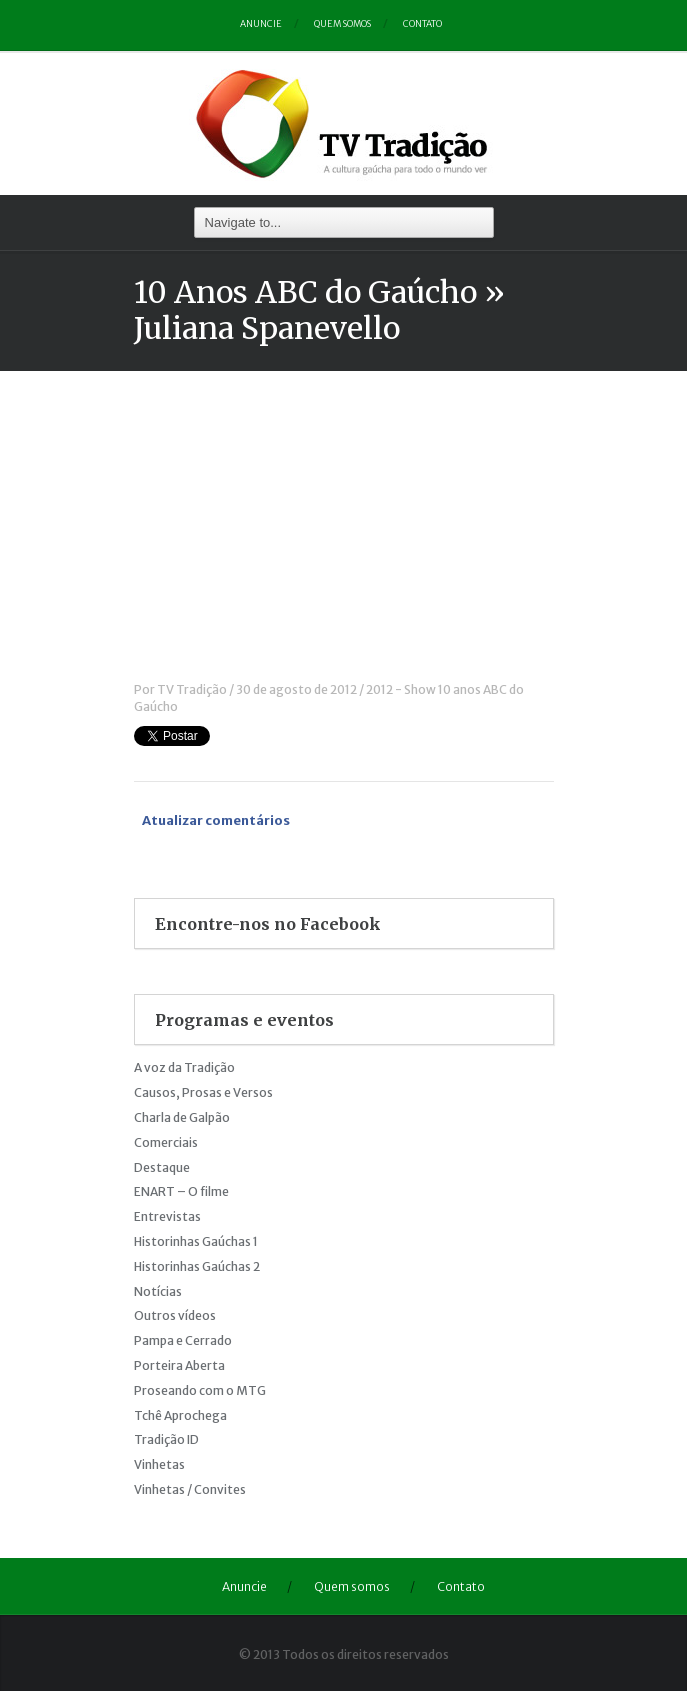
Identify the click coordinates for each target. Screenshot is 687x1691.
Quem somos (342, 23)
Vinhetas (159, 1464)
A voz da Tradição (184, 1067)
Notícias (158, 1291)
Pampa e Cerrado (183, 1340)
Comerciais (166, 1142)
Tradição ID (166, 1439)
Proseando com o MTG (200, 1390)
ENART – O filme (181, 1191)
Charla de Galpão (182, 1117)
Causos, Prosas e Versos (203, 1092)
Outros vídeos (175, 1315)
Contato (422, 23)
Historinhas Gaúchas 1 (196, 1241)
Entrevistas (167, 1216)
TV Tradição (192, 689)
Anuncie (261, 23)
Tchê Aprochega (180, 1415)
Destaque (162, 1167)
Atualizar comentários (216, 820)
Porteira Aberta (179, 1365)
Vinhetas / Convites (190, 1489)
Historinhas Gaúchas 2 (197, 1266)
